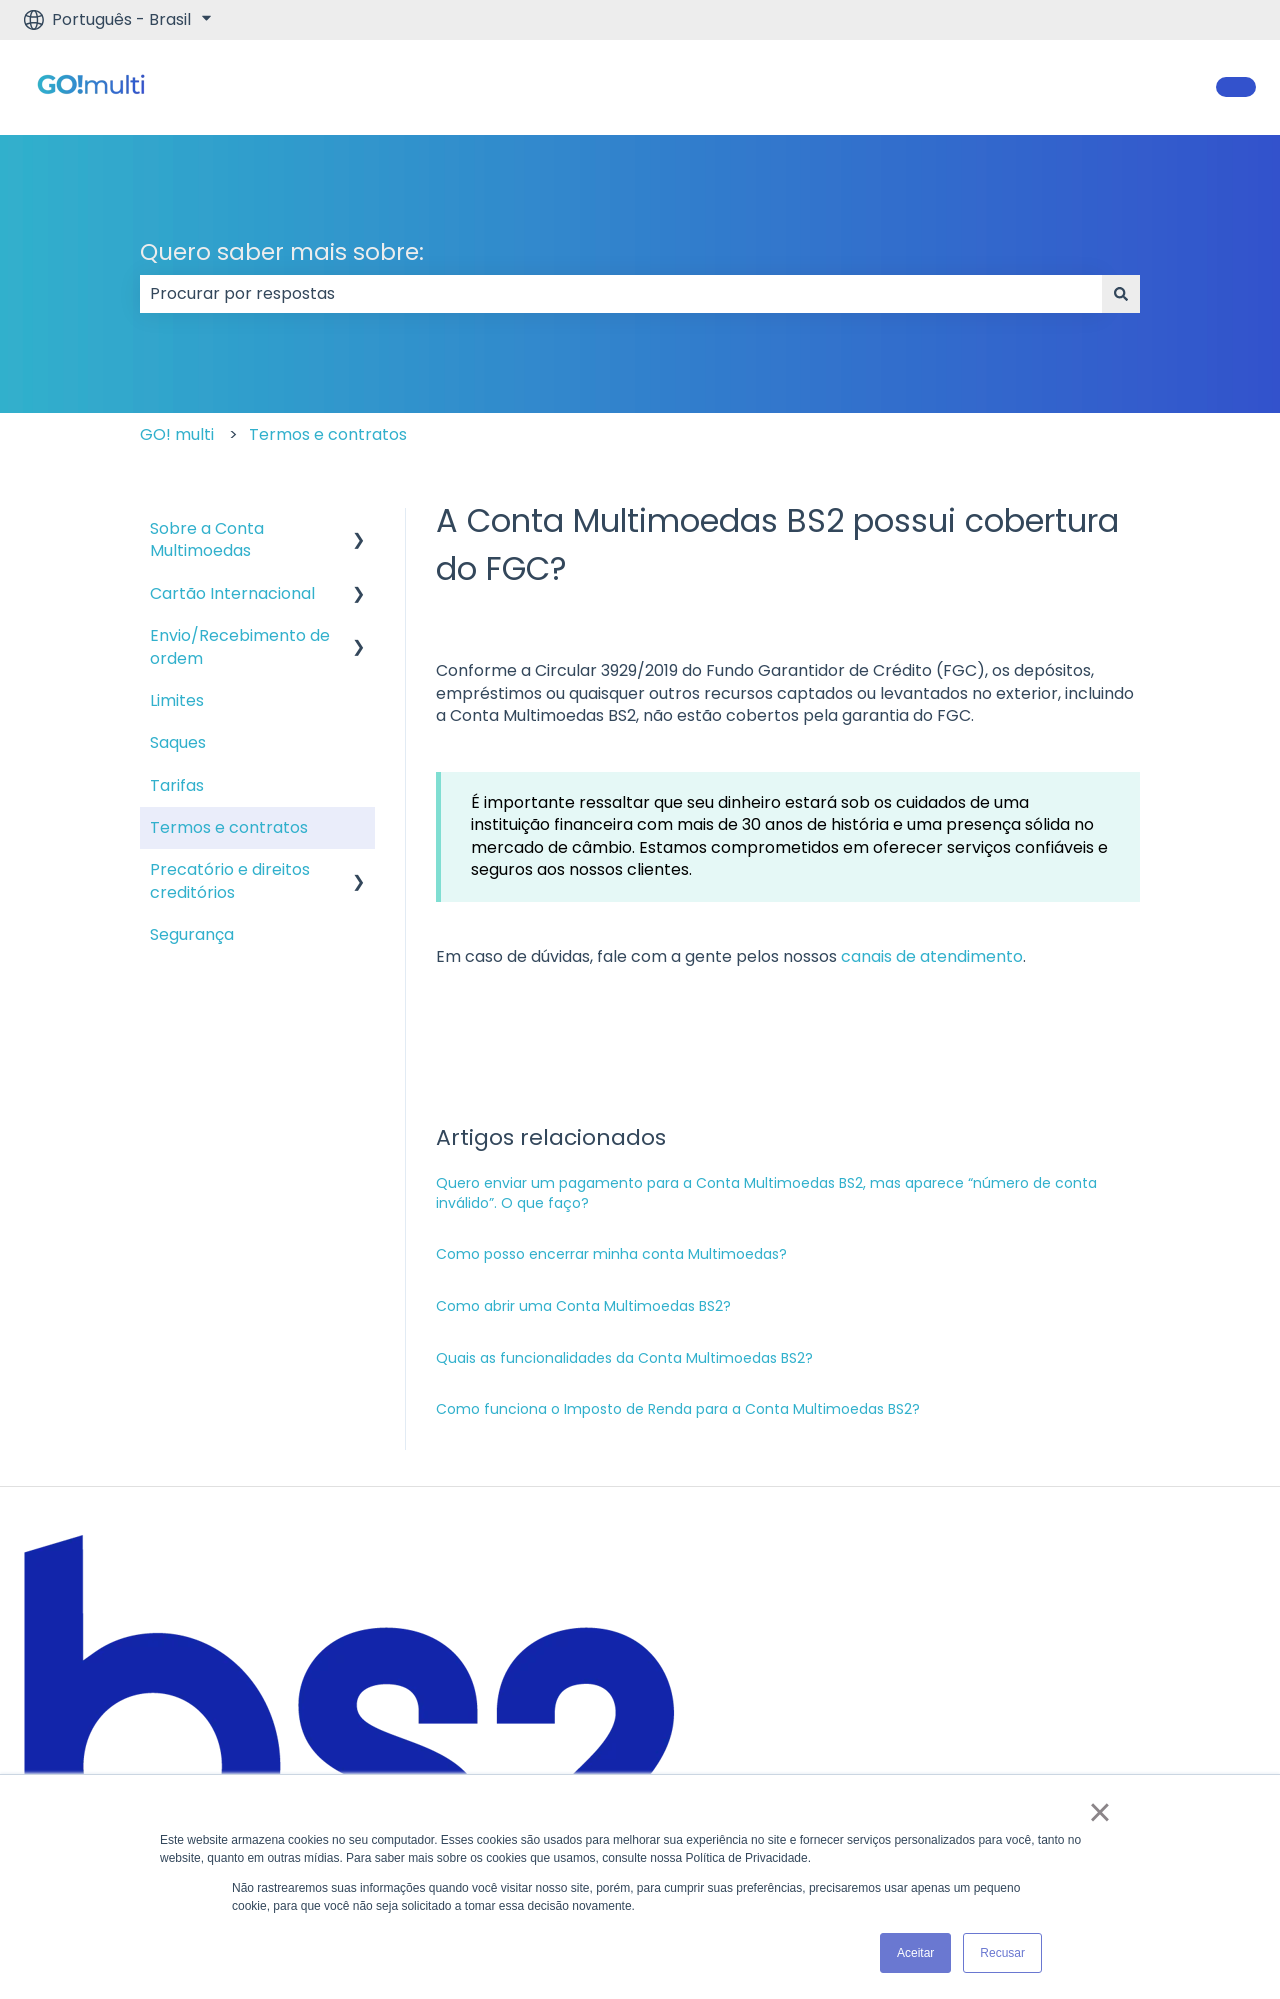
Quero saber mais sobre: (282, 252)
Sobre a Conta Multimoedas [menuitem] (207, 539)
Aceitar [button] (915, 1953)
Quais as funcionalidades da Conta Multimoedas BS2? (624, 1358)
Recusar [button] (1002, 1953)
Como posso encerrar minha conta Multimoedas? (611, 1254)
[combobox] (621, 294)
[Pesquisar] (1121, 294)
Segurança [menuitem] (192, 934)
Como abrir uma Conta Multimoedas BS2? (583, 1306)
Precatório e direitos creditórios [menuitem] (230, 880)
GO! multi (177, 434)
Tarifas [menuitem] (177, 785)
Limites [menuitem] (177, 700)
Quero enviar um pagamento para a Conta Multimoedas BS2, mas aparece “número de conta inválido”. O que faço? (766, 1193)
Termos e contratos (328, 434)
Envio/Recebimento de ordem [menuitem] (240, 646)
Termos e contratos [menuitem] (229, 827)
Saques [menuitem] (178, 742)
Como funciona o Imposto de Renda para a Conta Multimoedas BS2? (678, 1409)
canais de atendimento (932, 956)
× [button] (1099, 1812)
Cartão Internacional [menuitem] (232, 593)
